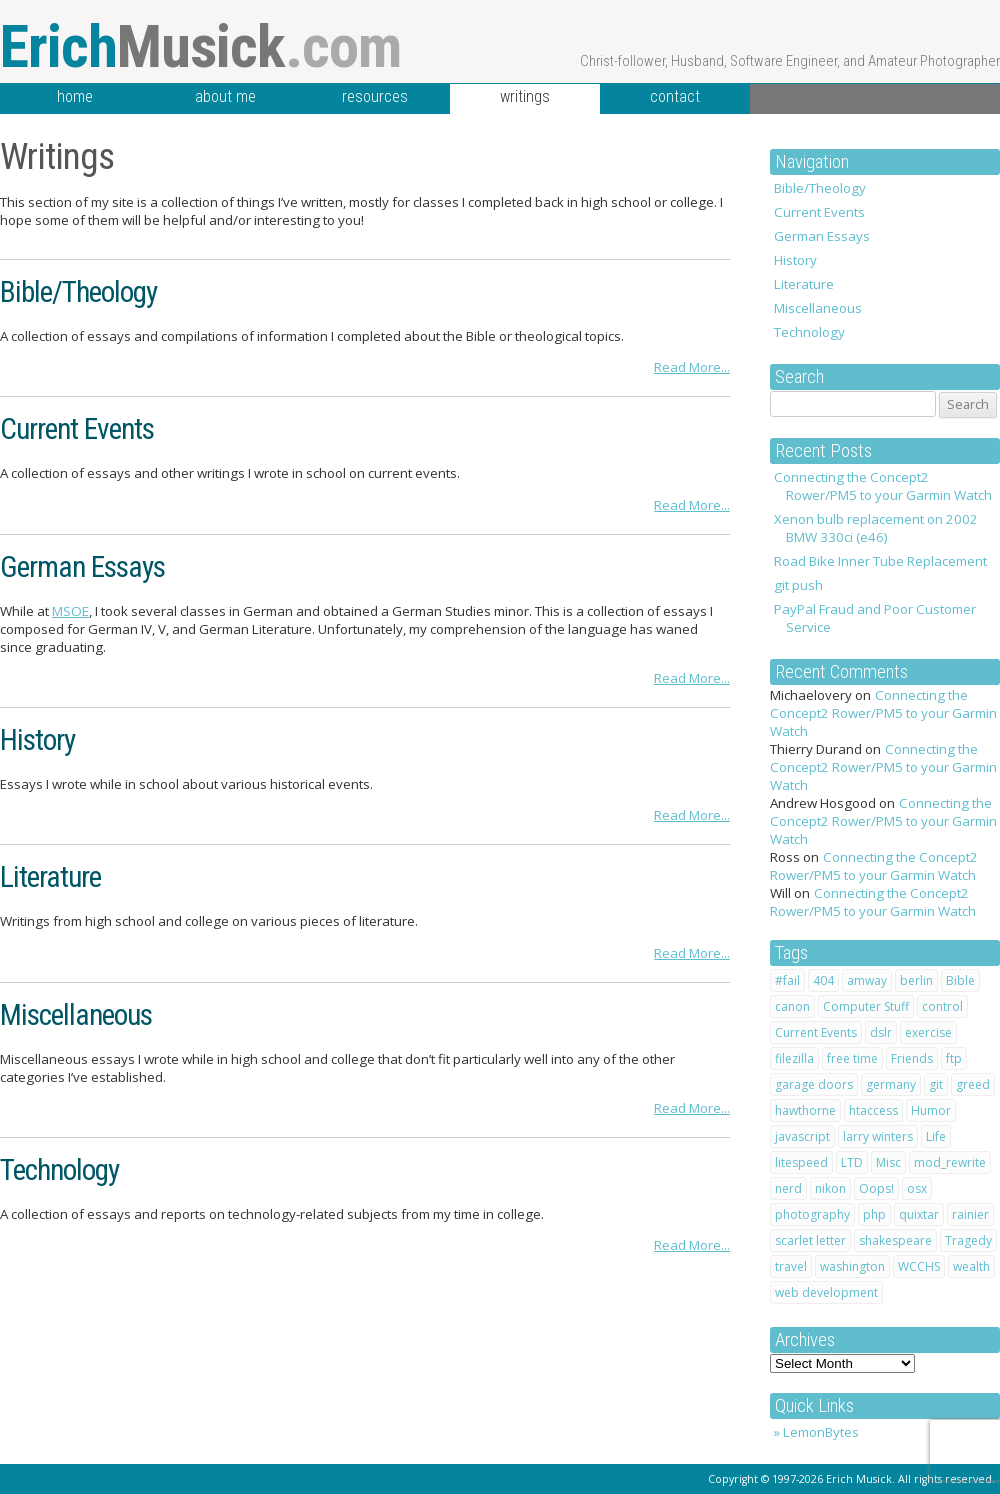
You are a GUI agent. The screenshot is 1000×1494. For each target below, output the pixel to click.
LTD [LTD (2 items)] (852, 1162)
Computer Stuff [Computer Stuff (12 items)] (866, 1006)
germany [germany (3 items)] (891, 1084)
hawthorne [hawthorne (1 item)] (805, 1110)
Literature (804, 284)
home (75, 96)
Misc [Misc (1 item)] (888, 1162)
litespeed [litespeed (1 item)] (801, 1162)
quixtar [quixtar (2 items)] (919, 1214)
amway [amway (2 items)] (867, 980)
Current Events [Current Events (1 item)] (816, 1032)
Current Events (819, 212)
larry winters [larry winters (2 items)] (878, 1136)
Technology (809, 332)
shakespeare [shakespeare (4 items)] (895, 1240)
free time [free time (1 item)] (852, 1058)
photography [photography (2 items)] (812, 1214)
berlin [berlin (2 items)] (916, 980)
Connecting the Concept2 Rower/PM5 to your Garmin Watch (883, 486)
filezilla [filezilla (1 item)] (794, 1058)
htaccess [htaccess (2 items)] (873, 1110)
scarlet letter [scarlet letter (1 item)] (810, 1240)
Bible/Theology (820, 188)
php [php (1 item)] (874, 1214)
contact (675, 96)
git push (798, 585)
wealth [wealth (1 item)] (971, 1266)
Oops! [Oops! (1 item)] (876, 1188)
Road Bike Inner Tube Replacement (880, 561)
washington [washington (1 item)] (852, 1266)
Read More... (692, 367)
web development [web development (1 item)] (826, 1292)
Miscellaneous (818, 308)
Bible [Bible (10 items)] (960, 980)
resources (375, 96)
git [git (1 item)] (936, 1084)
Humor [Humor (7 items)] (931, 1110)
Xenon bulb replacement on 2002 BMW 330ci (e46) (876, 528)
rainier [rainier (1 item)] (970, 1214)
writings (525, 96)
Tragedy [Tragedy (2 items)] (968, 1240)
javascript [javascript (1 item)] (802, 1136)
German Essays (822, 236)
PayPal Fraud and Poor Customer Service (875, 618)
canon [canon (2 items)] (792, 1006)
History (795, 260)
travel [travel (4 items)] (791, 1266)
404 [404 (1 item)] (823, 980)
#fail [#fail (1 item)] (787, 980)
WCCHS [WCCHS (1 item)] (919, 1266)
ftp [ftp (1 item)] (954, 1058)
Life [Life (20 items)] (936, 1136)
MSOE (70, 611)
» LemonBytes (816, 1432)
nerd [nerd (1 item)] (788, 1188)
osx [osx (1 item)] (917, 1188)
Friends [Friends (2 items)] (912, 1058)
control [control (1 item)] (942, 1006)
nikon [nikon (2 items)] (830, 1188)
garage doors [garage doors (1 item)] (814, 1084)
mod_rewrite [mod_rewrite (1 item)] (950, 1162)
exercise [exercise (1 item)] (928, 1032)
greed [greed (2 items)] (973, 1084)
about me (225, 96)
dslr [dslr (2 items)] (881, 1032)
